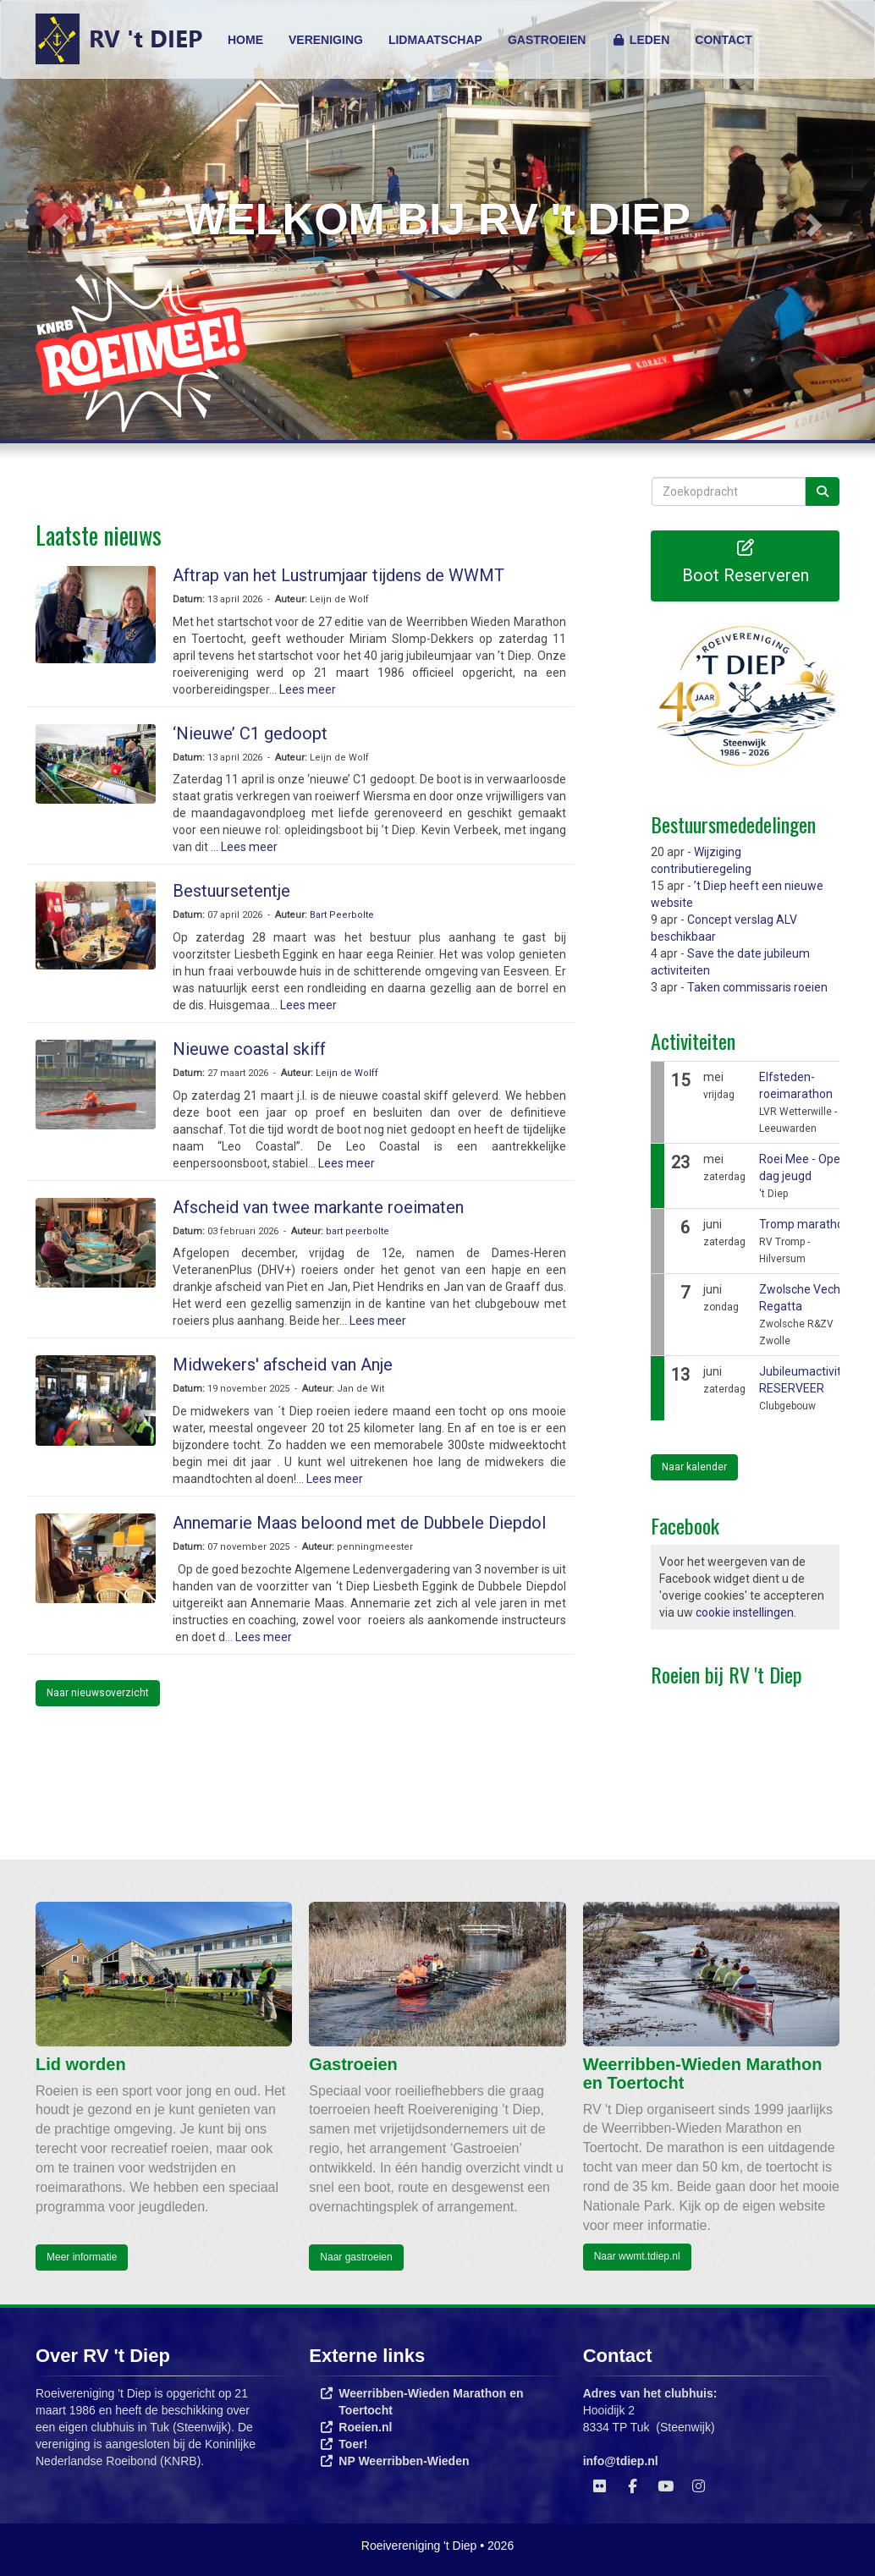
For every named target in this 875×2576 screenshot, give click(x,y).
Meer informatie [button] (82, 2257)
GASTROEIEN (547, 40)
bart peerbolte (357, 1231)
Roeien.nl (365, 2427)
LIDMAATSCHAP (435, 40)
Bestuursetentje (231, 891)
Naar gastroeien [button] (356, 2257)
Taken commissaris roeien (757, 987)
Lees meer (307, 689)
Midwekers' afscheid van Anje (283, 1364)
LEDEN (640, 40)
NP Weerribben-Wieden (403, 2461)
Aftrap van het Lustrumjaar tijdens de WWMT (338, 575)
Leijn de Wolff (347, 1073)
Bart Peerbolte (342, 914)
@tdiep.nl (620, 2461)
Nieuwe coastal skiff (249, 1049)
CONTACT (723, 40)
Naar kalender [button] (694, 1467)
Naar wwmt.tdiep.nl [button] (637, 2256)
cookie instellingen (745, 1612)
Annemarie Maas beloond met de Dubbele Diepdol (359, 1523)
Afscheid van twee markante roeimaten (318, 1207)
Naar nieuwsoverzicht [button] (98, 1693)
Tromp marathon (804, 1224)
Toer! (352, 2444)
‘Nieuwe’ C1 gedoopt (250, 733)
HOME (245, 40)
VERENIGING (326, 40)
